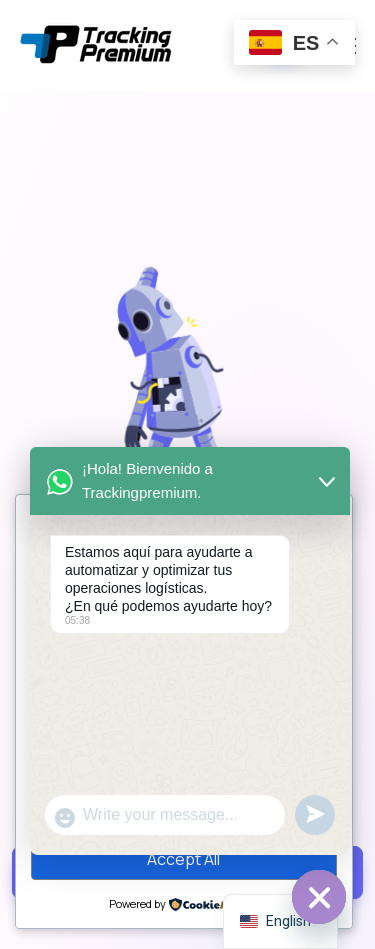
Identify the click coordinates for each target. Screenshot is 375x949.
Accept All (183, 859)
